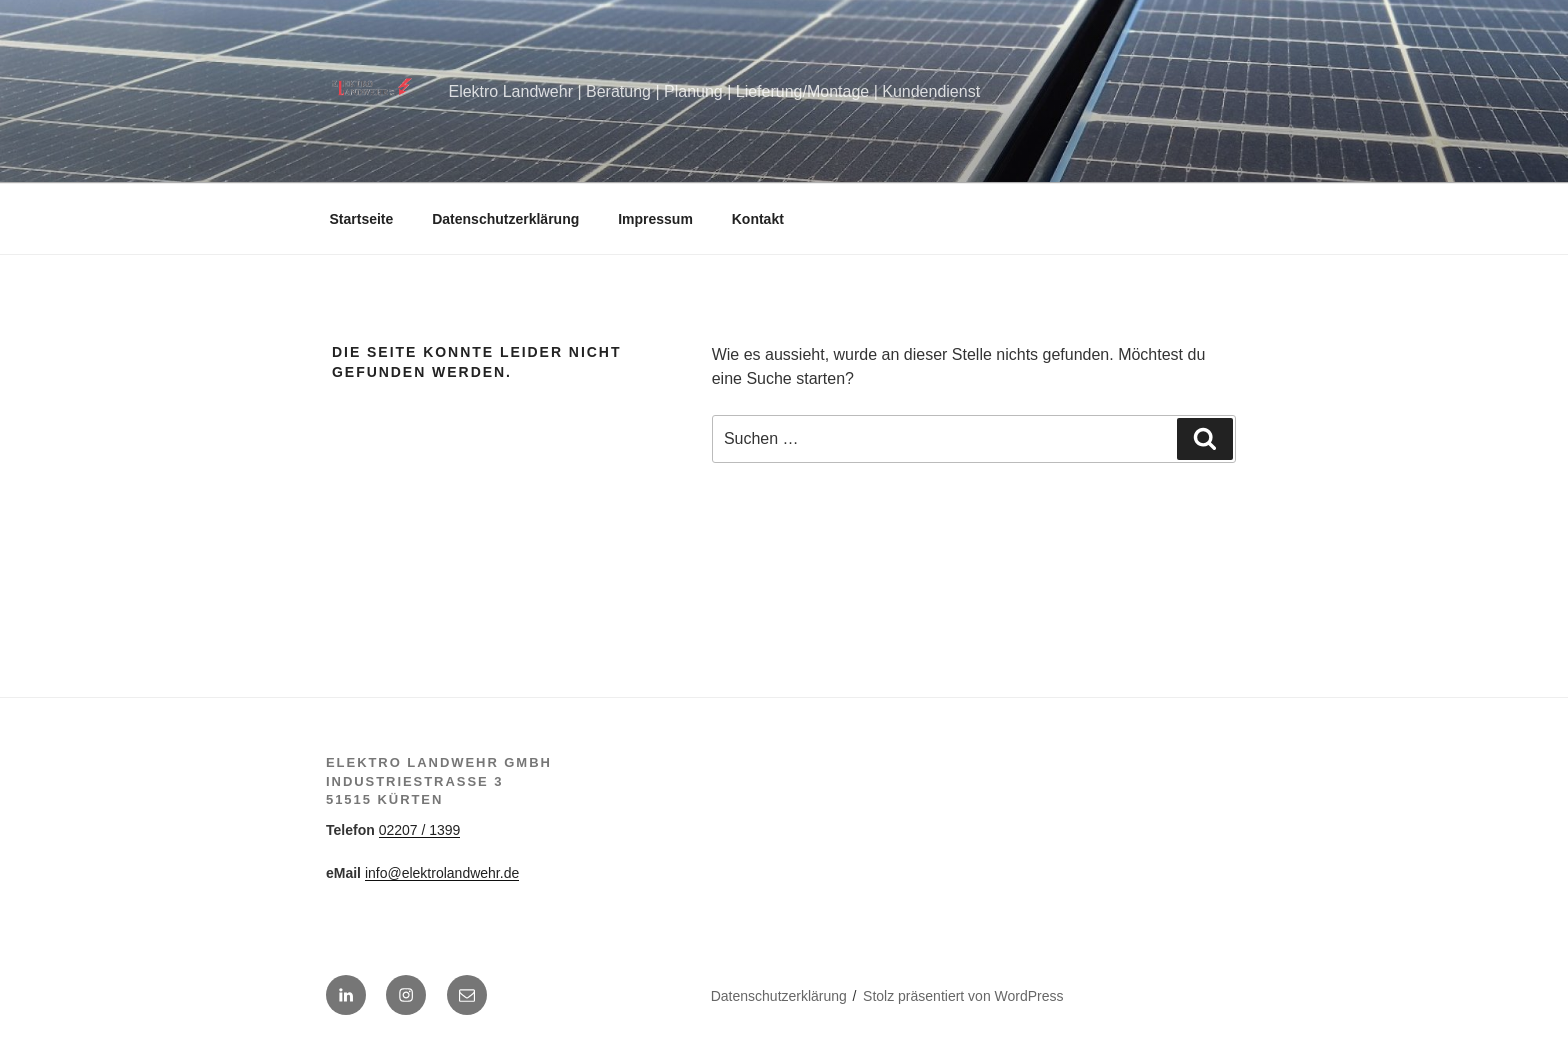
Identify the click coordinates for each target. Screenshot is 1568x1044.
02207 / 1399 (420, 830)
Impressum (655, 219)
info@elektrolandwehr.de (442, 873)
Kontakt (758, 219)
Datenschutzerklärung (505, 219)
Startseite (362, 219)
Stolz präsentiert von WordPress (963, 996)
